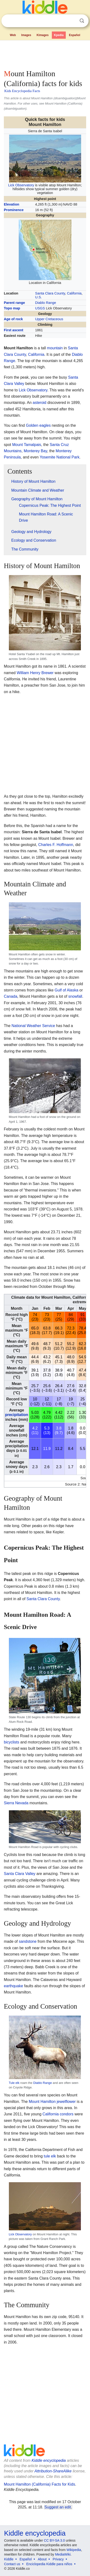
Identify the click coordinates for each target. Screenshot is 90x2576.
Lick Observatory (21, 185)
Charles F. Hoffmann (55, 845)
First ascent (13, 330)
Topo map (12, 308)
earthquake (13, 1986)
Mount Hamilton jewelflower (52, 2102)
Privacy (58, 2559)
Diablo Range (45, 303)
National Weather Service (33, 1026)
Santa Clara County (50, 293)
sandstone (27, 1941)
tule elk (50, 2156)
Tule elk (14, 2083)
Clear (72, 21)
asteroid (39, 403)
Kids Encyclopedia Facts (22, 91)
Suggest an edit (57, 2507)
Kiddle (8, 2559)
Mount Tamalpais (26, 445)
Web (13, 35)
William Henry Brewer (35, 673)
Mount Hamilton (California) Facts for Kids (39, 2484)
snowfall (75, 996)
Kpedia (59, 35)
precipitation (16, 1415)
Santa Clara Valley (19, 1874)
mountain (55, 348)
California (74, 293)
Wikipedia (73, 2550)
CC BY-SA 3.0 (54, 2540)
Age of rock (13, 319)
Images (26, 35)
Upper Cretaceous (49, 319)
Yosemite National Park (59, 457)
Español (74, 35)
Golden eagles (38, 425)
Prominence (14, 210)
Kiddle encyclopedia (49, 2460)
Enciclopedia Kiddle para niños (49, 2564)
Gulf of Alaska (66, 990)
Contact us (12, 2564)
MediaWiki (63, 2554)
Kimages (42, 35)
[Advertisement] (45, 54)
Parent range (14, 303)
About (42, 2559)
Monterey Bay (35, 451)
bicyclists (11, 1742)
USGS (40, 308)
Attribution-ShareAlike (53, 2471)
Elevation (11, 204)
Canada (10, 996)
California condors (57, 2114)
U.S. (38, 297)
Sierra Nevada (16, 1803)
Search (82, 20)
